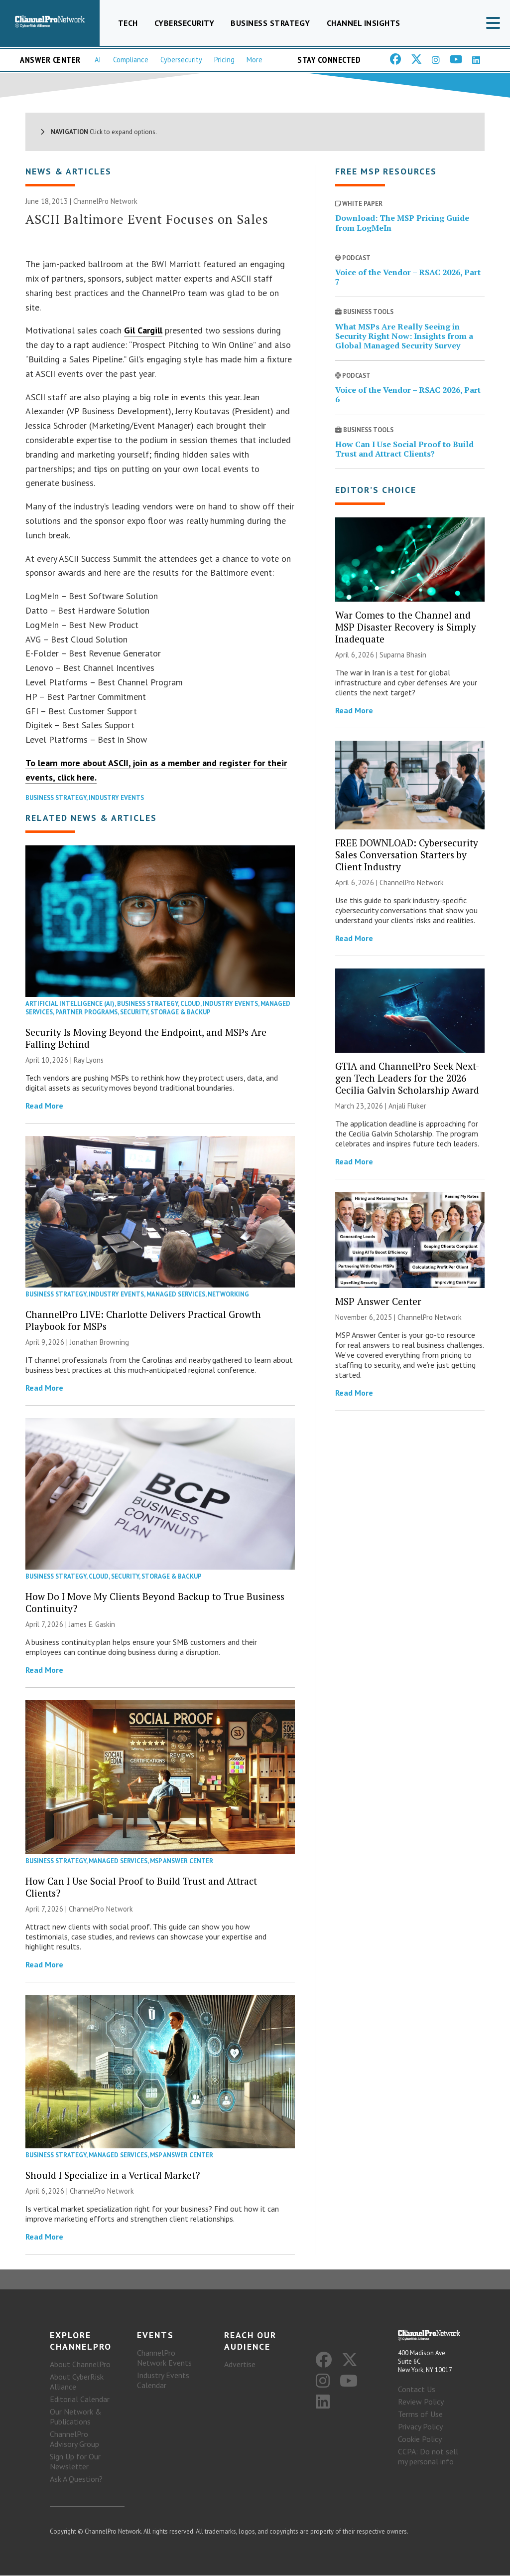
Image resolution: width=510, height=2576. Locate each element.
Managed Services (175, 1294)
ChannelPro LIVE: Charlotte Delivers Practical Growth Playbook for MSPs (143, 1320)
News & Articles (68, 171)
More (254, 59)
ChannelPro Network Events (164, 2358)
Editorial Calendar (80, 2400)
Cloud (190, 1003)
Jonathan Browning (99, 1342)
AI (98, 59)
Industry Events (116, 798)
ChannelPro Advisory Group (74, 2439)
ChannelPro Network (105, 201)
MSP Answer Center (181, 1861)
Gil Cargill (143, 330)
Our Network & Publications (76, 2417)
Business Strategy (270, 23)
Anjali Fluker (407, 1106)
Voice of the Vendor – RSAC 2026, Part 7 (408, 277)
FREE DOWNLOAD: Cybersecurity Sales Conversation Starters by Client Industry (406, 855)
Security (134, 1012)
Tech (128, 23)
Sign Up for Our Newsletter (75, 2462)
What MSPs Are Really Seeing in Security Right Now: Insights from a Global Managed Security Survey (404, 336)
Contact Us (416, 2390)
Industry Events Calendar (163, 2381)
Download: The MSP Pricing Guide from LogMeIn (402, 223)
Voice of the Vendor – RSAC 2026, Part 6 (408, 395)
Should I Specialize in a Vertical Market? (112, 2175)
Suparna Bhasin (403, 655)
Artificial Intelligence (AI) (70, 1003)
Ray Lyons (89, 1060)
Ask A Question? (76, 2479)
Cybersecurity (184, 23)
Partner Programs (86, 1012)
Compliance (130, 59)
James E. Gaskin (92, 1624)
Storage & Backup (180, 1012)
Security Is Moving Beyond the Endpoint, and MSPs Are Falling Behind (145, 1038)
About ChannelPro (80, 2365)
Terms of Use (420, 2414)
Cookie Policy (420, 2439)
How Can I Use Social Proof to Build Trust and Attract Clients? (141, 1887)
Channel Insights (363, 23)
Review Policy (421, 2402)
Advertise (239, 2365)
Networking (228, 1294)
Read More (44, 1106)
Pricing (224, 59)
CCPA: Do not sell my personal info (428, 2457)
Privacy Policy (420, 2427)
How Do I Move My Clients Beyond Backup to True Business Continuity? (154, 1602)
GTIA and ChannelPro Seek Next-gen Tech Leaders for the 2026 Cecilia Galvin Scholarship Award (407, 1078)
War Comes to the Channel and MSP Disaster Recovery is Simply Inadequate (405, 627)
